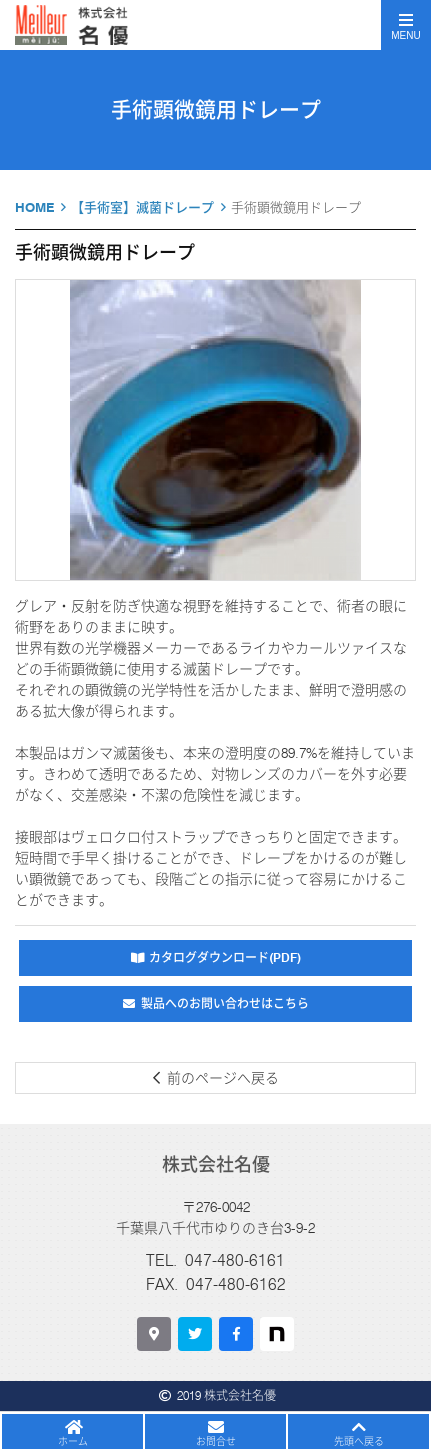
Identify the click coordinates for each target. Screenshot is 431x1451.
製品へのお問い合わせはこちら (225, 1003)
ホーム (73, 1441)
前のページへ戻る (223, 1078)
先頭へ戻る (359, 1441)
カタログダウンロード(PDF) (225, 957)
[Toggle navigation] (406, 25)
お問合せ (216, 1441)
